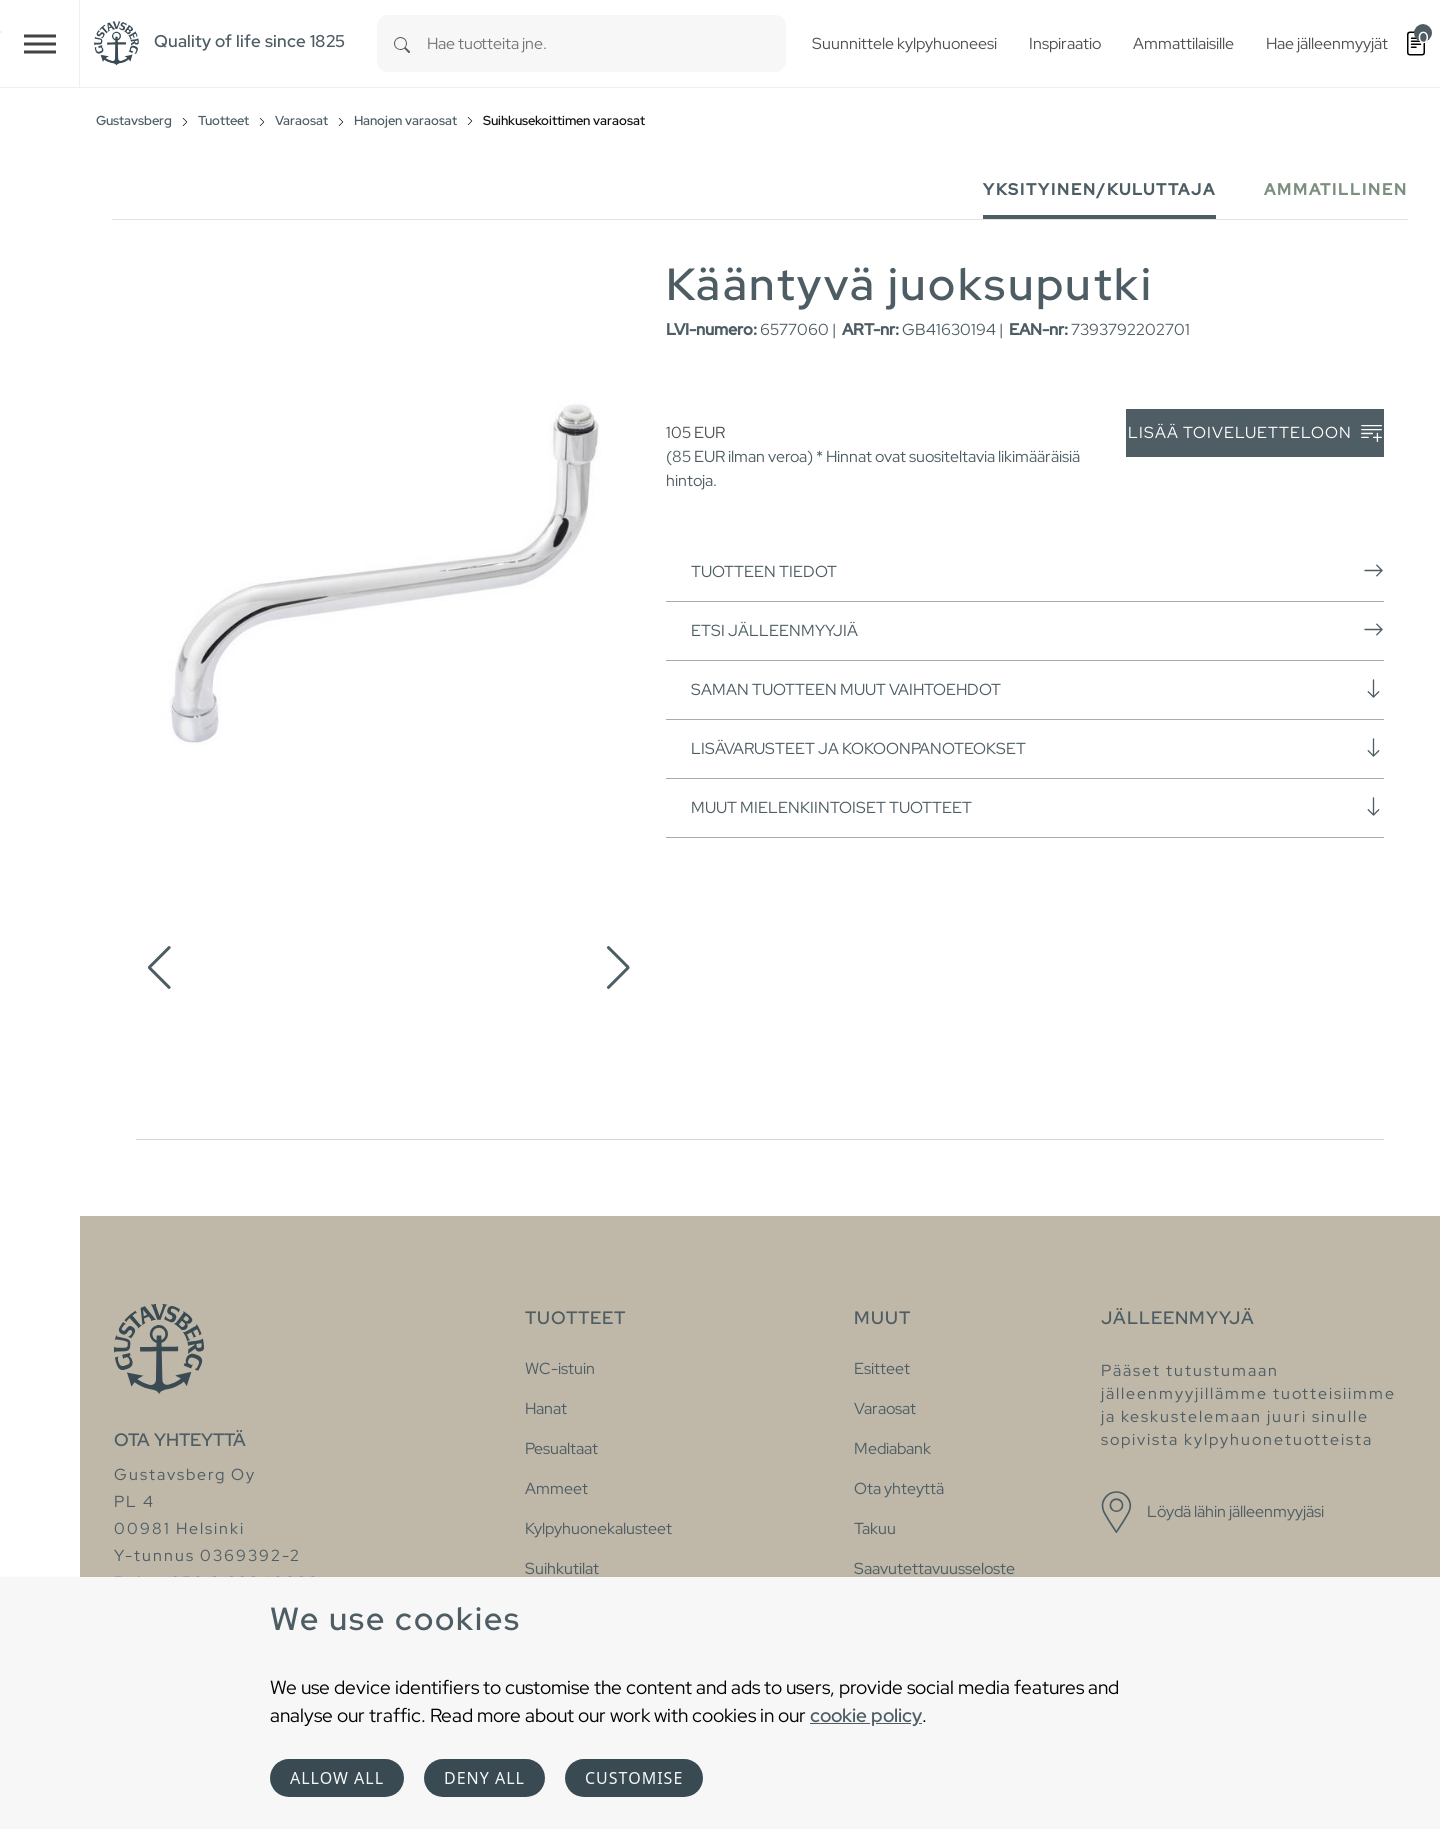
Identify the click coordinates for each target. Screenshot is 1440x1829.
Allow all (337, 1778)
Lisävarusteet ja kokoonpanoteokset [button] (1037, 748)
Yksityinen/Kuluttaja (1099, 189)
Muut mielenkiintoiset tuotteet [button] (1037, 807)
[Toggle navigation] (40, 43)
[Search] (402, 43)
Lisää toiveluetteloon (1255, 433)
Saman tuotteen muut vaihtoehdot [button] (1037, 689)
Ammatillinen (1336, 189)
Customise (634, 1778)
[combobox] (606, 43)
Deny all (484, 1778)
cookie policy (866, 1715)
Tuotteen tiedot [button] (1037, 571)
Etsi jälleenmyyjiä (1037, 630)
